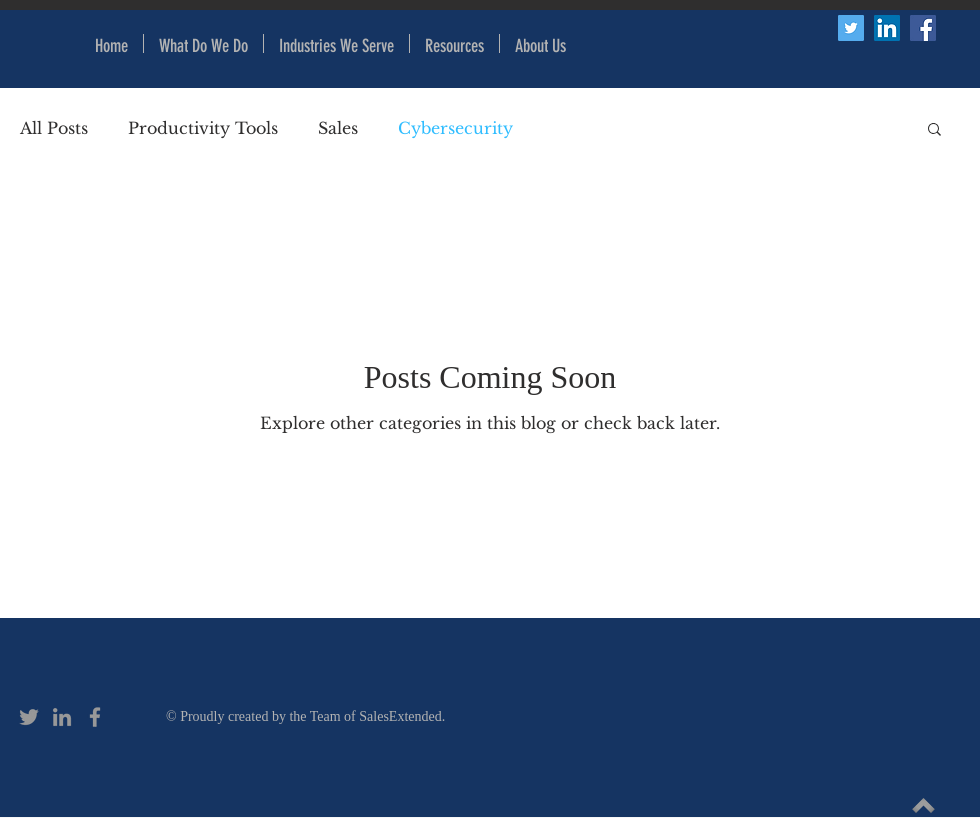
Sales (338, 128)
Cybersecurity (455, 128)
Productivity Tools (203, 128)
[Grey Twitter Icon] (29, 717)
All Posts (54, 128)
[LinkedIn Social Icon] (887, 28)
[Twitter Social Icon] (851, 28)
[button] (454, 43)
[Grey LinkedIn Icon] (62, 717)
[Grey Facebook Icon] (95, 717)
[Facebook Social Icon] (923, 28)
